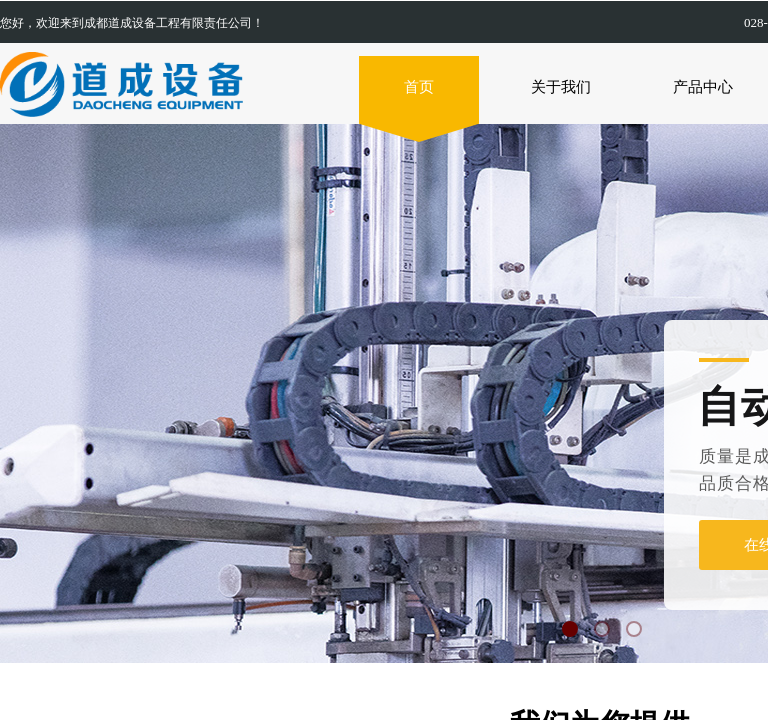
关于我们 (561, 87)
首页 (419, 87)
